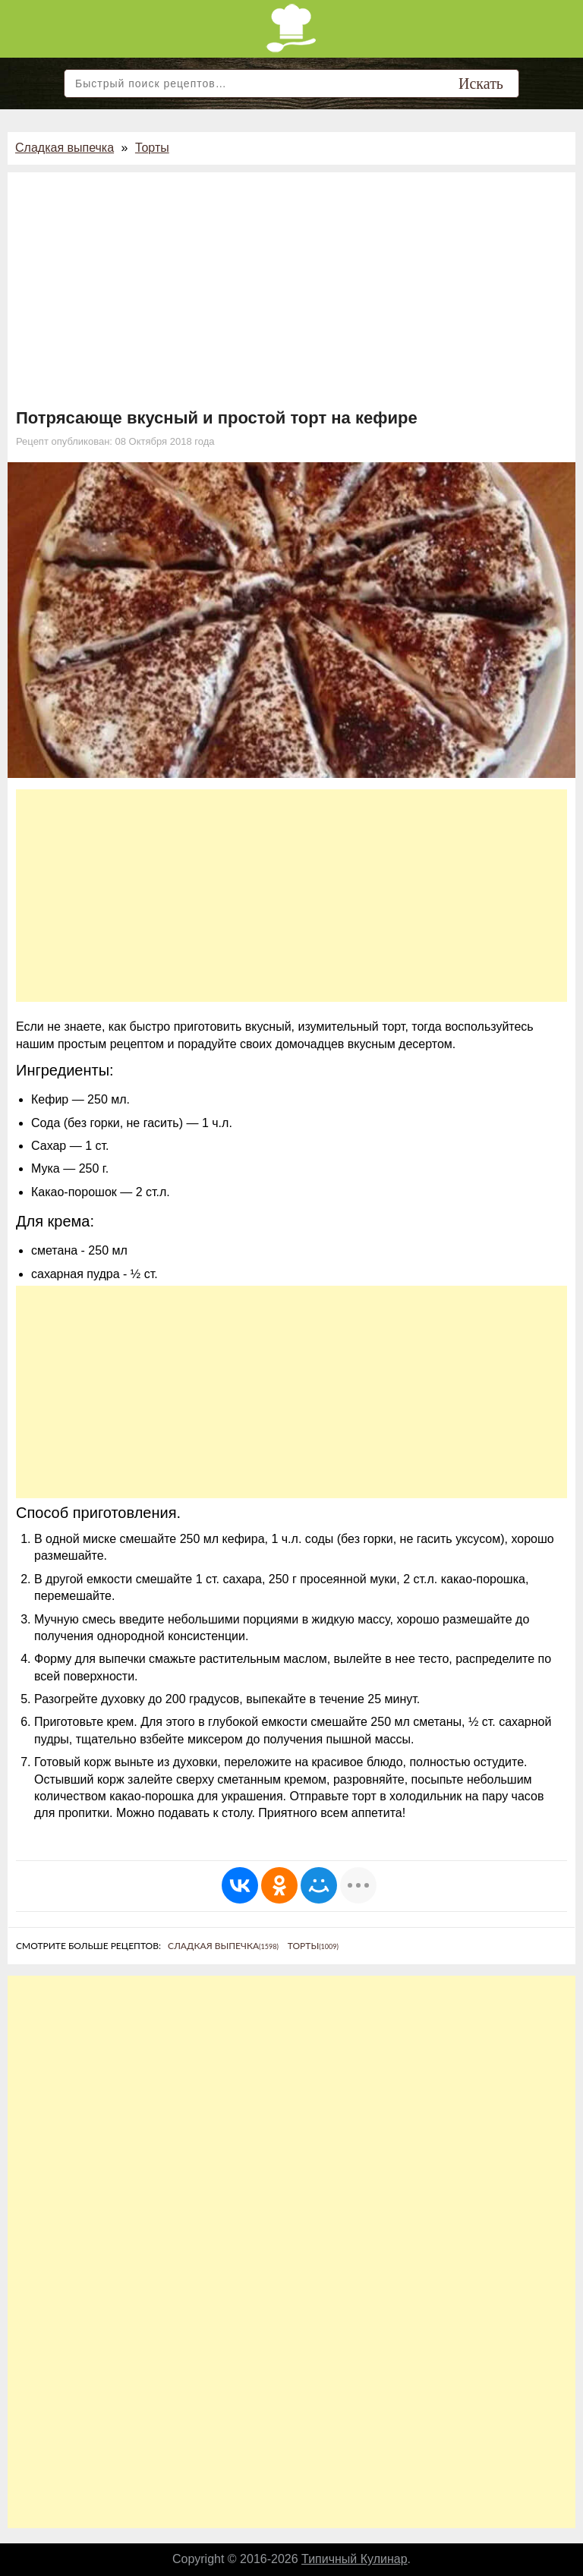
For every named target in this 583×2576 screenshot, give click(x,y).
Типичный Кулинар (354, 2558)
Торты (152, 147)
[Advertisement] (291, 294)
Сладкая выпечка (64, 147)
